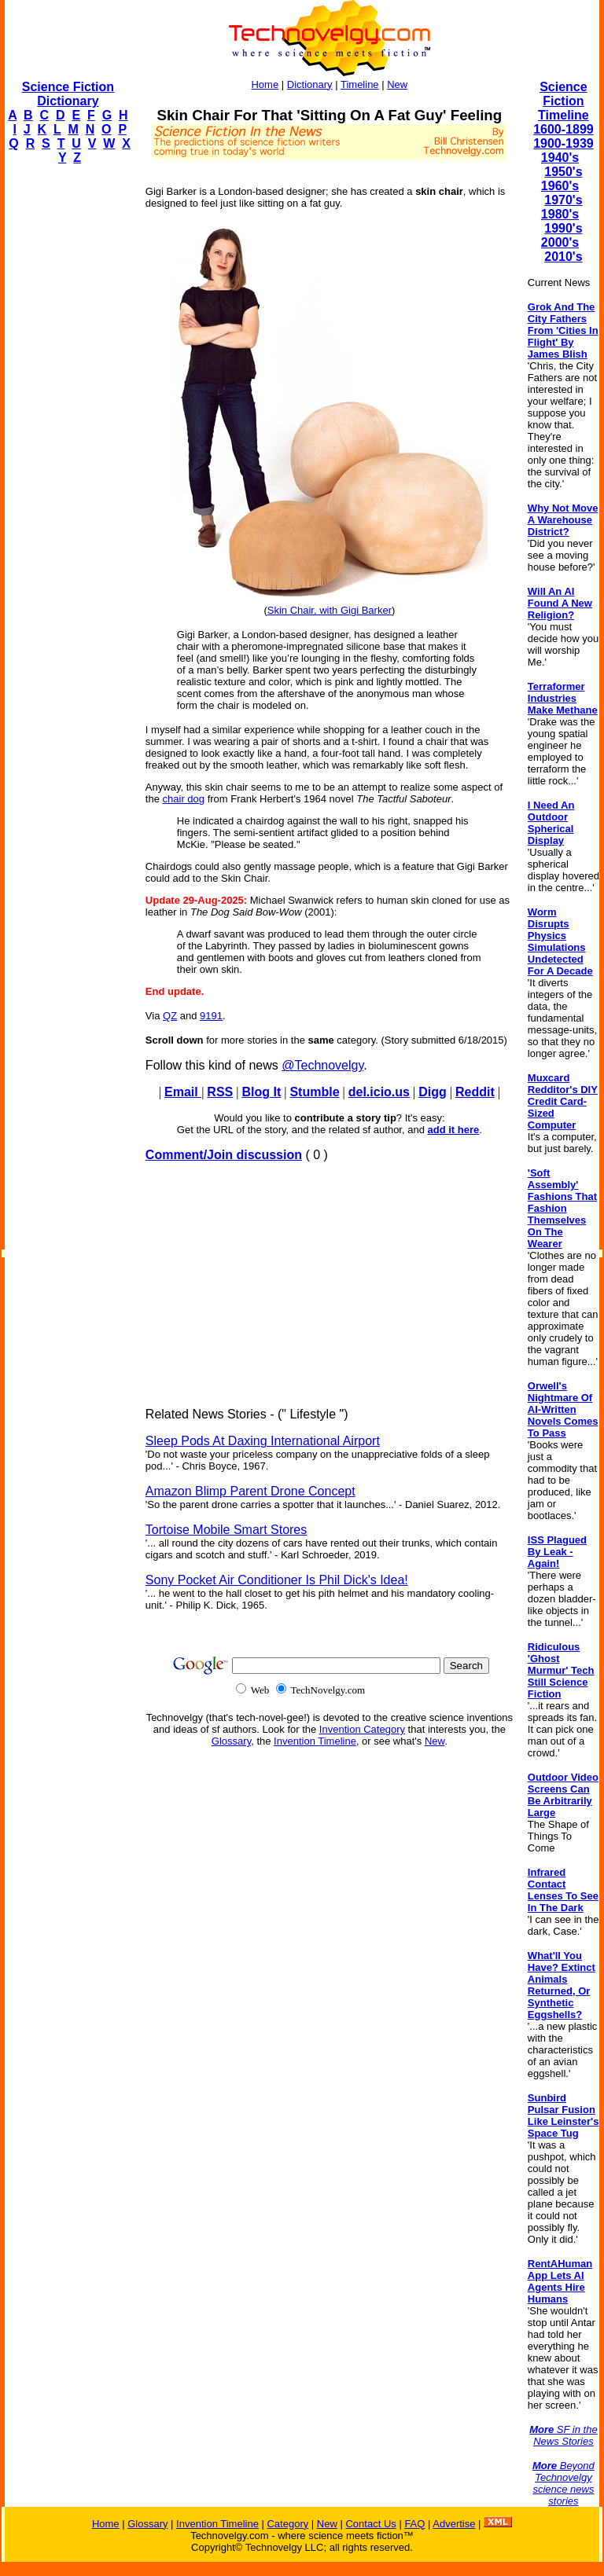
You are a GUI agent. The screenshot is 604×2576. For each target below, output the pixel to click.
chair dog (183, 799)
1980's (560, 214)
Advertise (454, 2524)
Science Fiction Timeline (563, 101)
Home (264, 84)
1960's (560, 186)
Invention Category (362, 1729)
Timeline (360, 84)
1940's (560, 157)
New (397, 84)
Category (287, 2524)
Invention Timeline (315, 1741)
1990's (563, 228)
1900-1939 (563, 143)
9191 (211, 1016)
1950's (563, 171)
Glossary (231, 1741)
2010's (563, 256)
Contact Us (370, 2524)
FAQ (414, 2524)
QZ (170, 1016)
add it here (454, 1130)
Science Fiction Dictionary (68, 94)
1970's (563, 200)
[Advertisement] (68, 413)
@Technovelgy (322, 1065)
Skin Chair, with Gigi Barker (329, 610)
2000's (560, 242)
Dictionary (310, 84)
